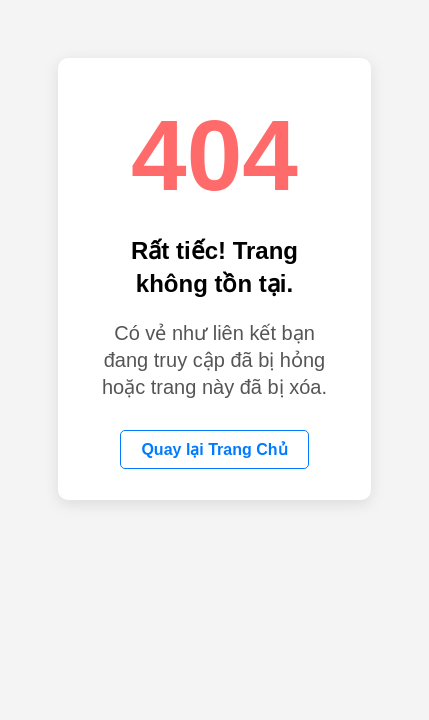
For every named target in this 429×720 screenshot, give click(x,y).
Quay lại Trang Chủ (214, 449)
